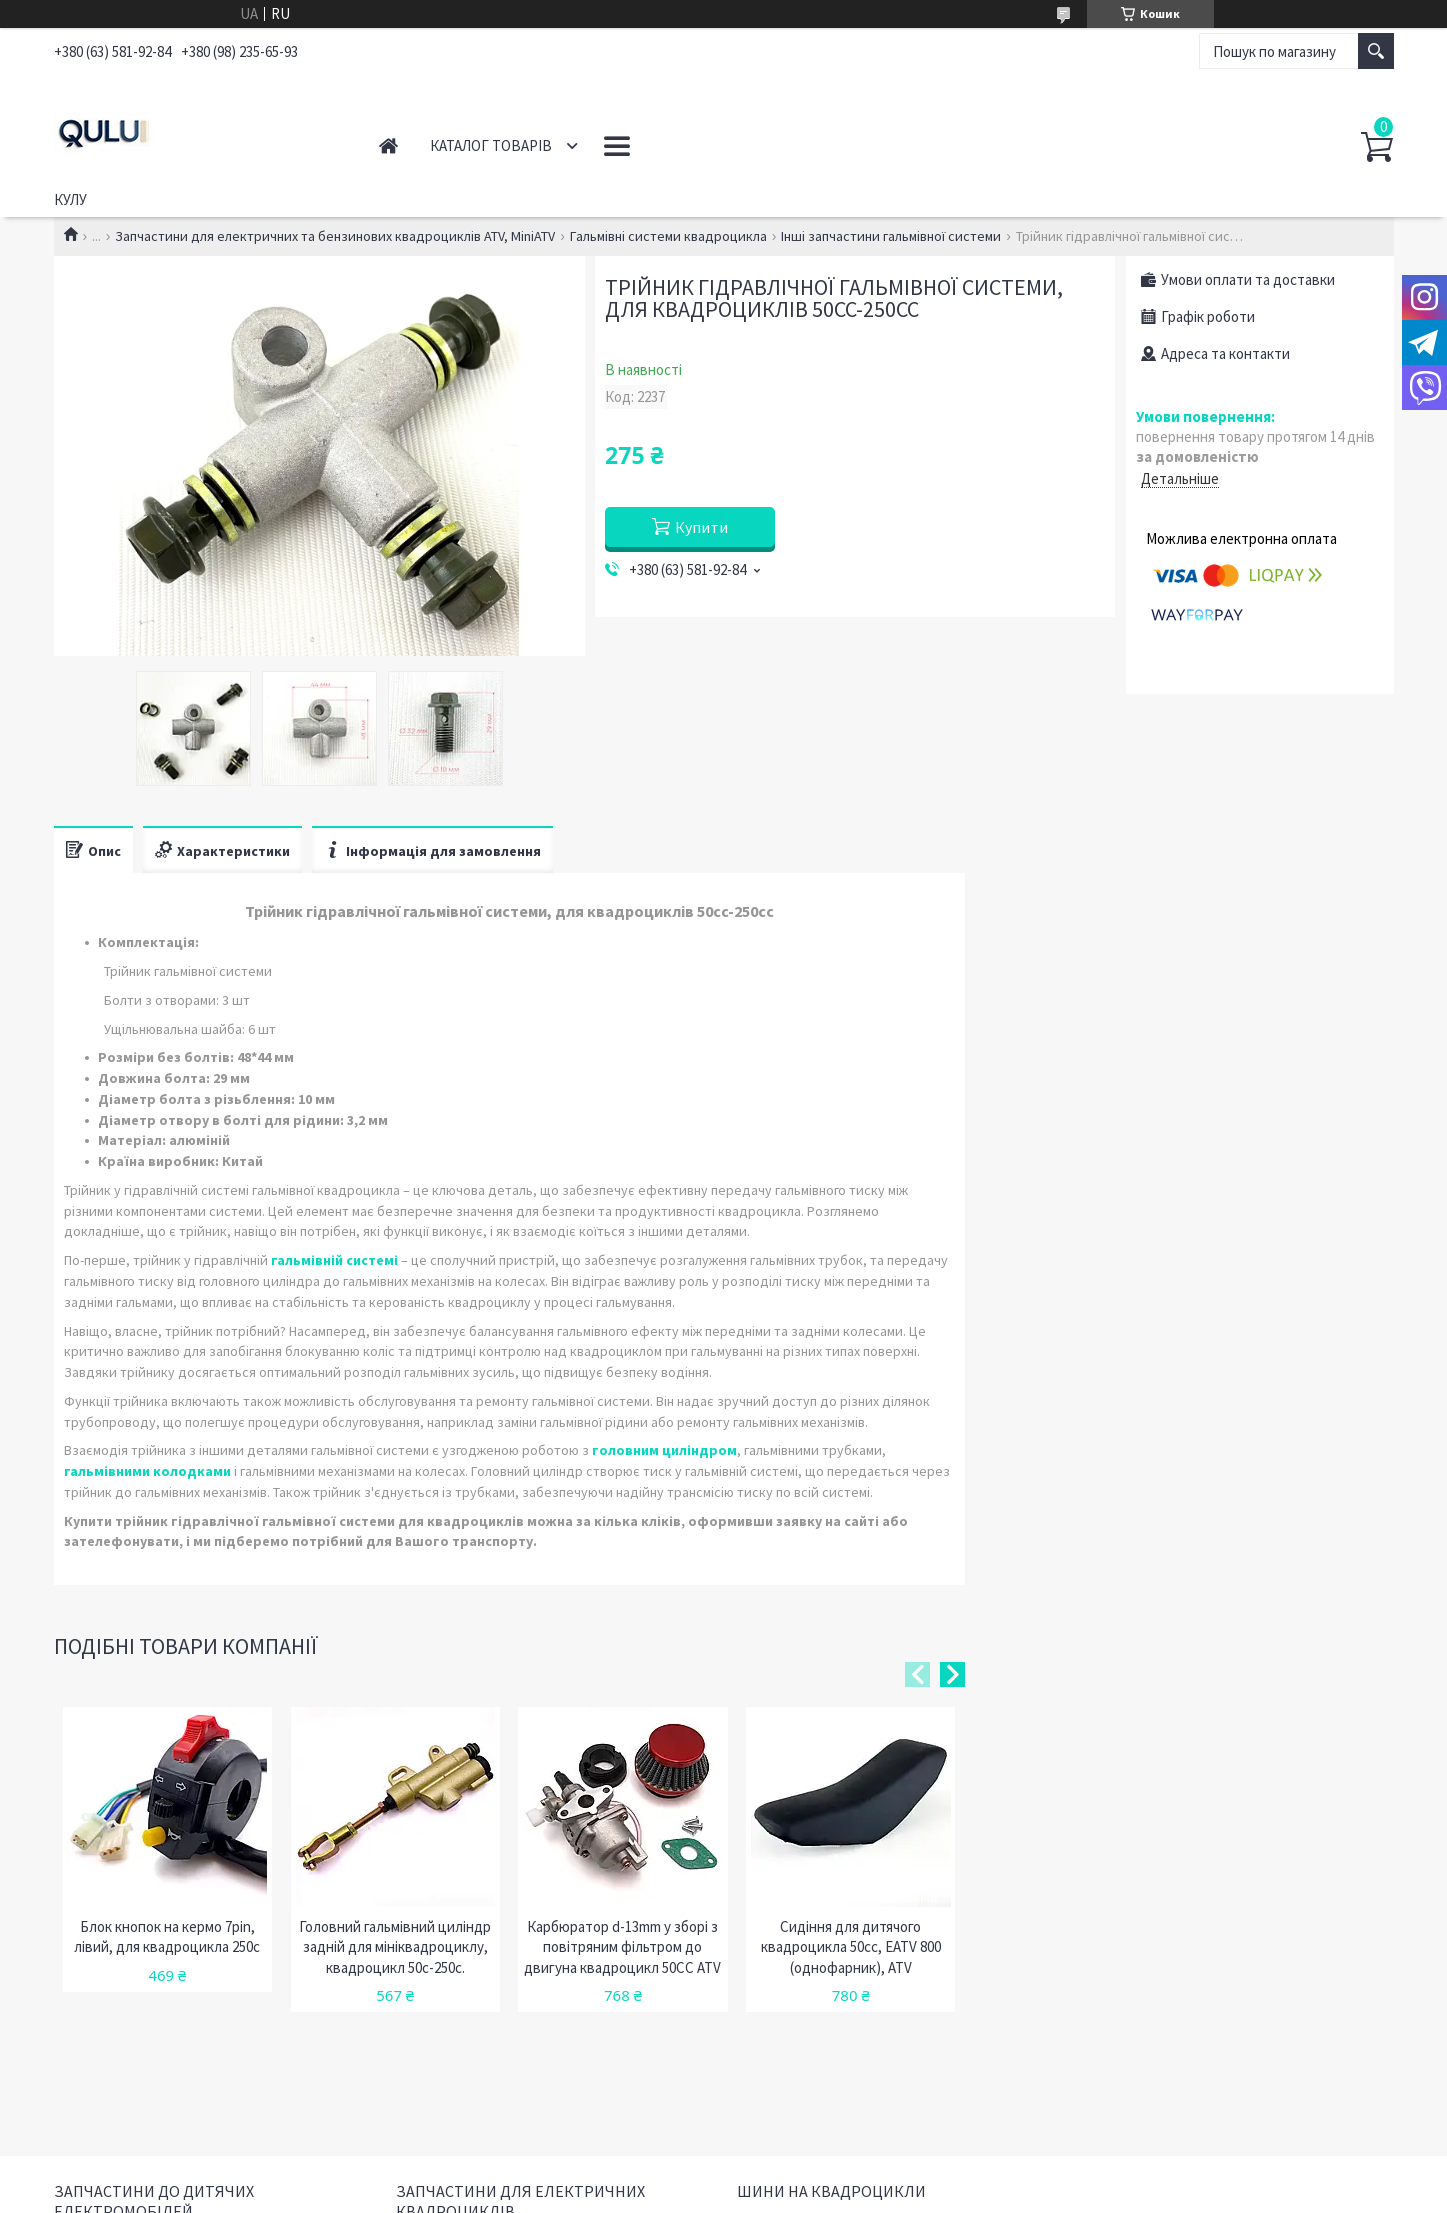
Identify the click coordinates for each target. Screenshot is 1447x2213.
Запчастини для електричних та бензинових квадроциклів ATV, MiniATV (335, 236)
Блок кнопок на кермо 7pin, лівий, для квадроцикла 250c (167, 1936)
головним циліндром (664, 1450)
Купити (701, 527)
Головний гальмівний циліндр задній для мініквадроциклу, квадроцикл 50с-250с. (395, 1947)
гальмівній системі (334, 1260)
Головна (388, 145)
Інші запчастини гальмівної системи (891, 236)
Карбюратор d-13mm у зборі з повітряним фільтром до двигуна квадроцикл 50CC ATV (622, 1947)
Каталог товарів (491, 145)
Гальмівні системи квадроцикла (668, 236)
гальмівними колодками (147, 1471)
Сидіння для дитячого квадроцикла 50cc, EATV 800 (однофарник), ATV (851, 1947)
